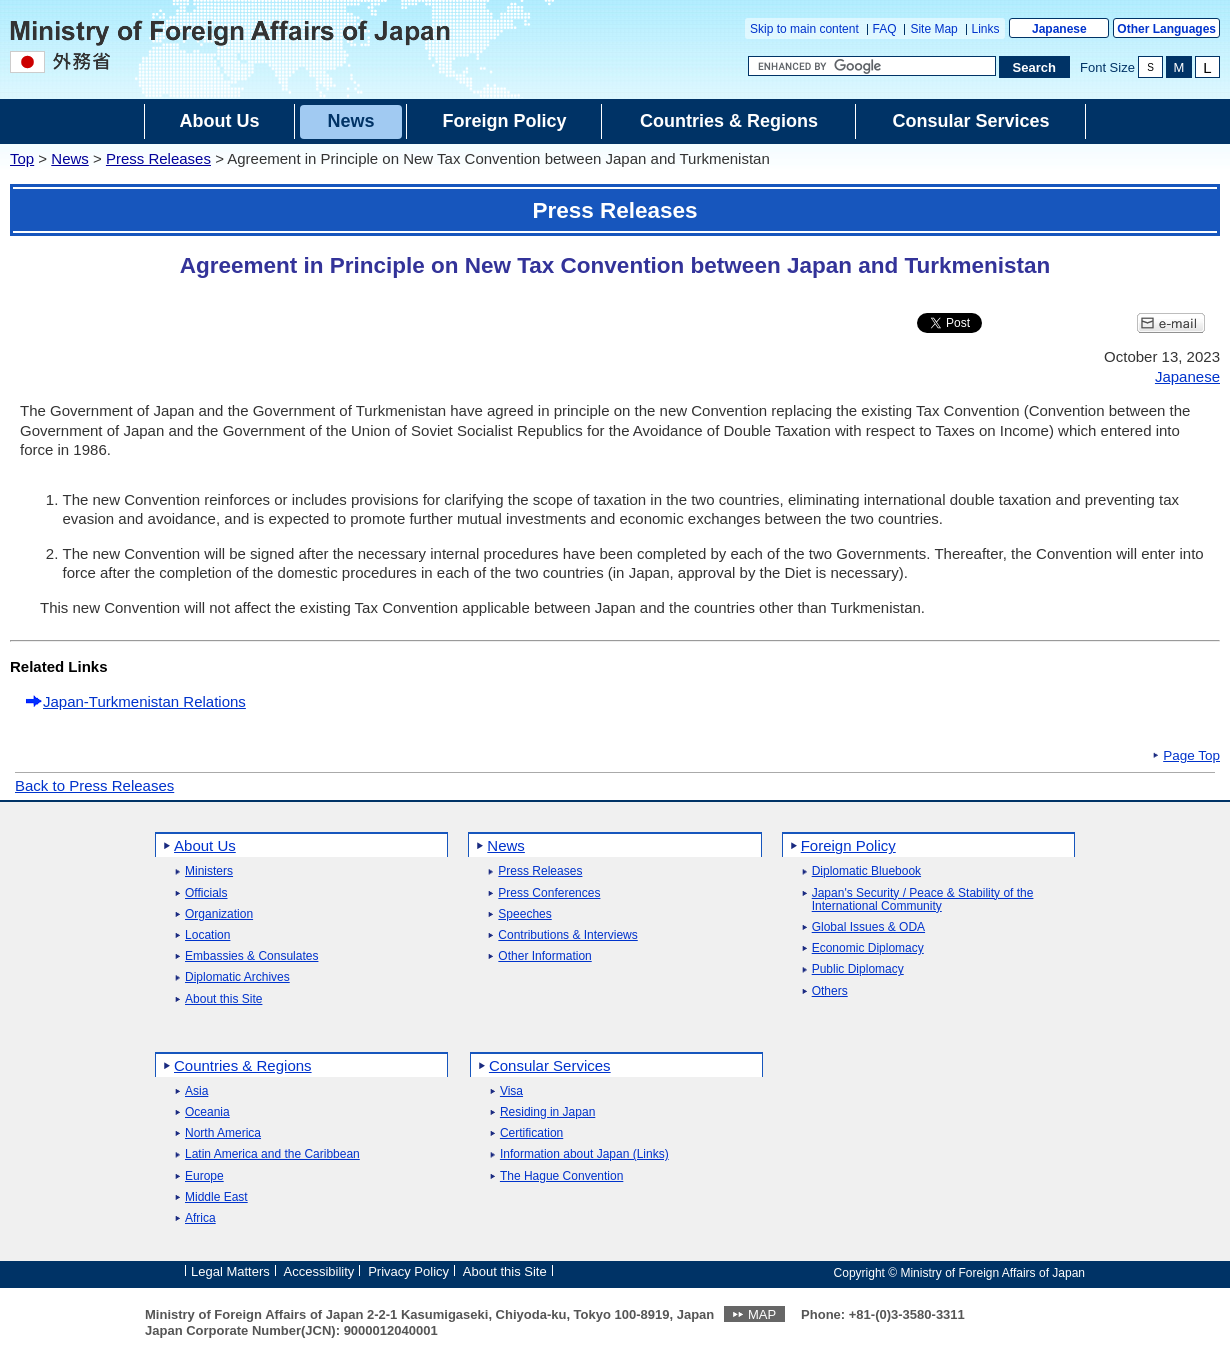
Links (986, 29)
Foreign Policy (848, 845)
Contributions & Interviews (567, 935)
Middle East (216, 1197)
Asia (196, 1091)
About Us (205, 845)
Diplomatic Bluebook (866, 871)
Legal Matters (230, 1271)
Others (830, 991)
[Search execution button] (1035, 67)
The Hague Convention (561, 1176)
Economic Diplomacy (868, 948)
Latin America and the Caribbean (272, 1154)
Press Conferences (549, 893)
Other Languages (1166, 29)
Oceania (207, 1112)
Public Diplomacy (858, 969)
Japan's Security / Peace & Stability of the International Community (923, 900)
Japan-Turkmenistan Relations (144, 701)
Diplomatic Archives (237, 977)
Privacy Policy (408, 1271)
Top (22, 158)
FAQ (885, 29)
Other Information (544, 956)
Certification (531, 1133)
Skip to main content (804, 29)
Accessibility (319, 1271)
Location (207, 935)
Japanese (1059, 29)
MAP (762, 1314)
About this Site (223, 999)
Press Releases (158, 158)
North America (223, 1133)
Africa (200, 1218)
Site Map (933, 29)
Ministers (209, 871)
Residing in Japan (547, 1112)
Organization (219, 914)
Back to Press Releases (94, 785)
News (70, 158)
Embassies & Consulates (251, 956)
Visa (511, 1091)
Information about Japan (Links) (584, 1154)
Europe (204, 1176)
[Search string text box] (872, 66)
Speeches (524, 914)
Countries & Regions (243, 1065)
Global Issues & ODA (868, 927)
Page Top (1191, 756)
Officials (206, 893)
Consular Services (550, 1065)
